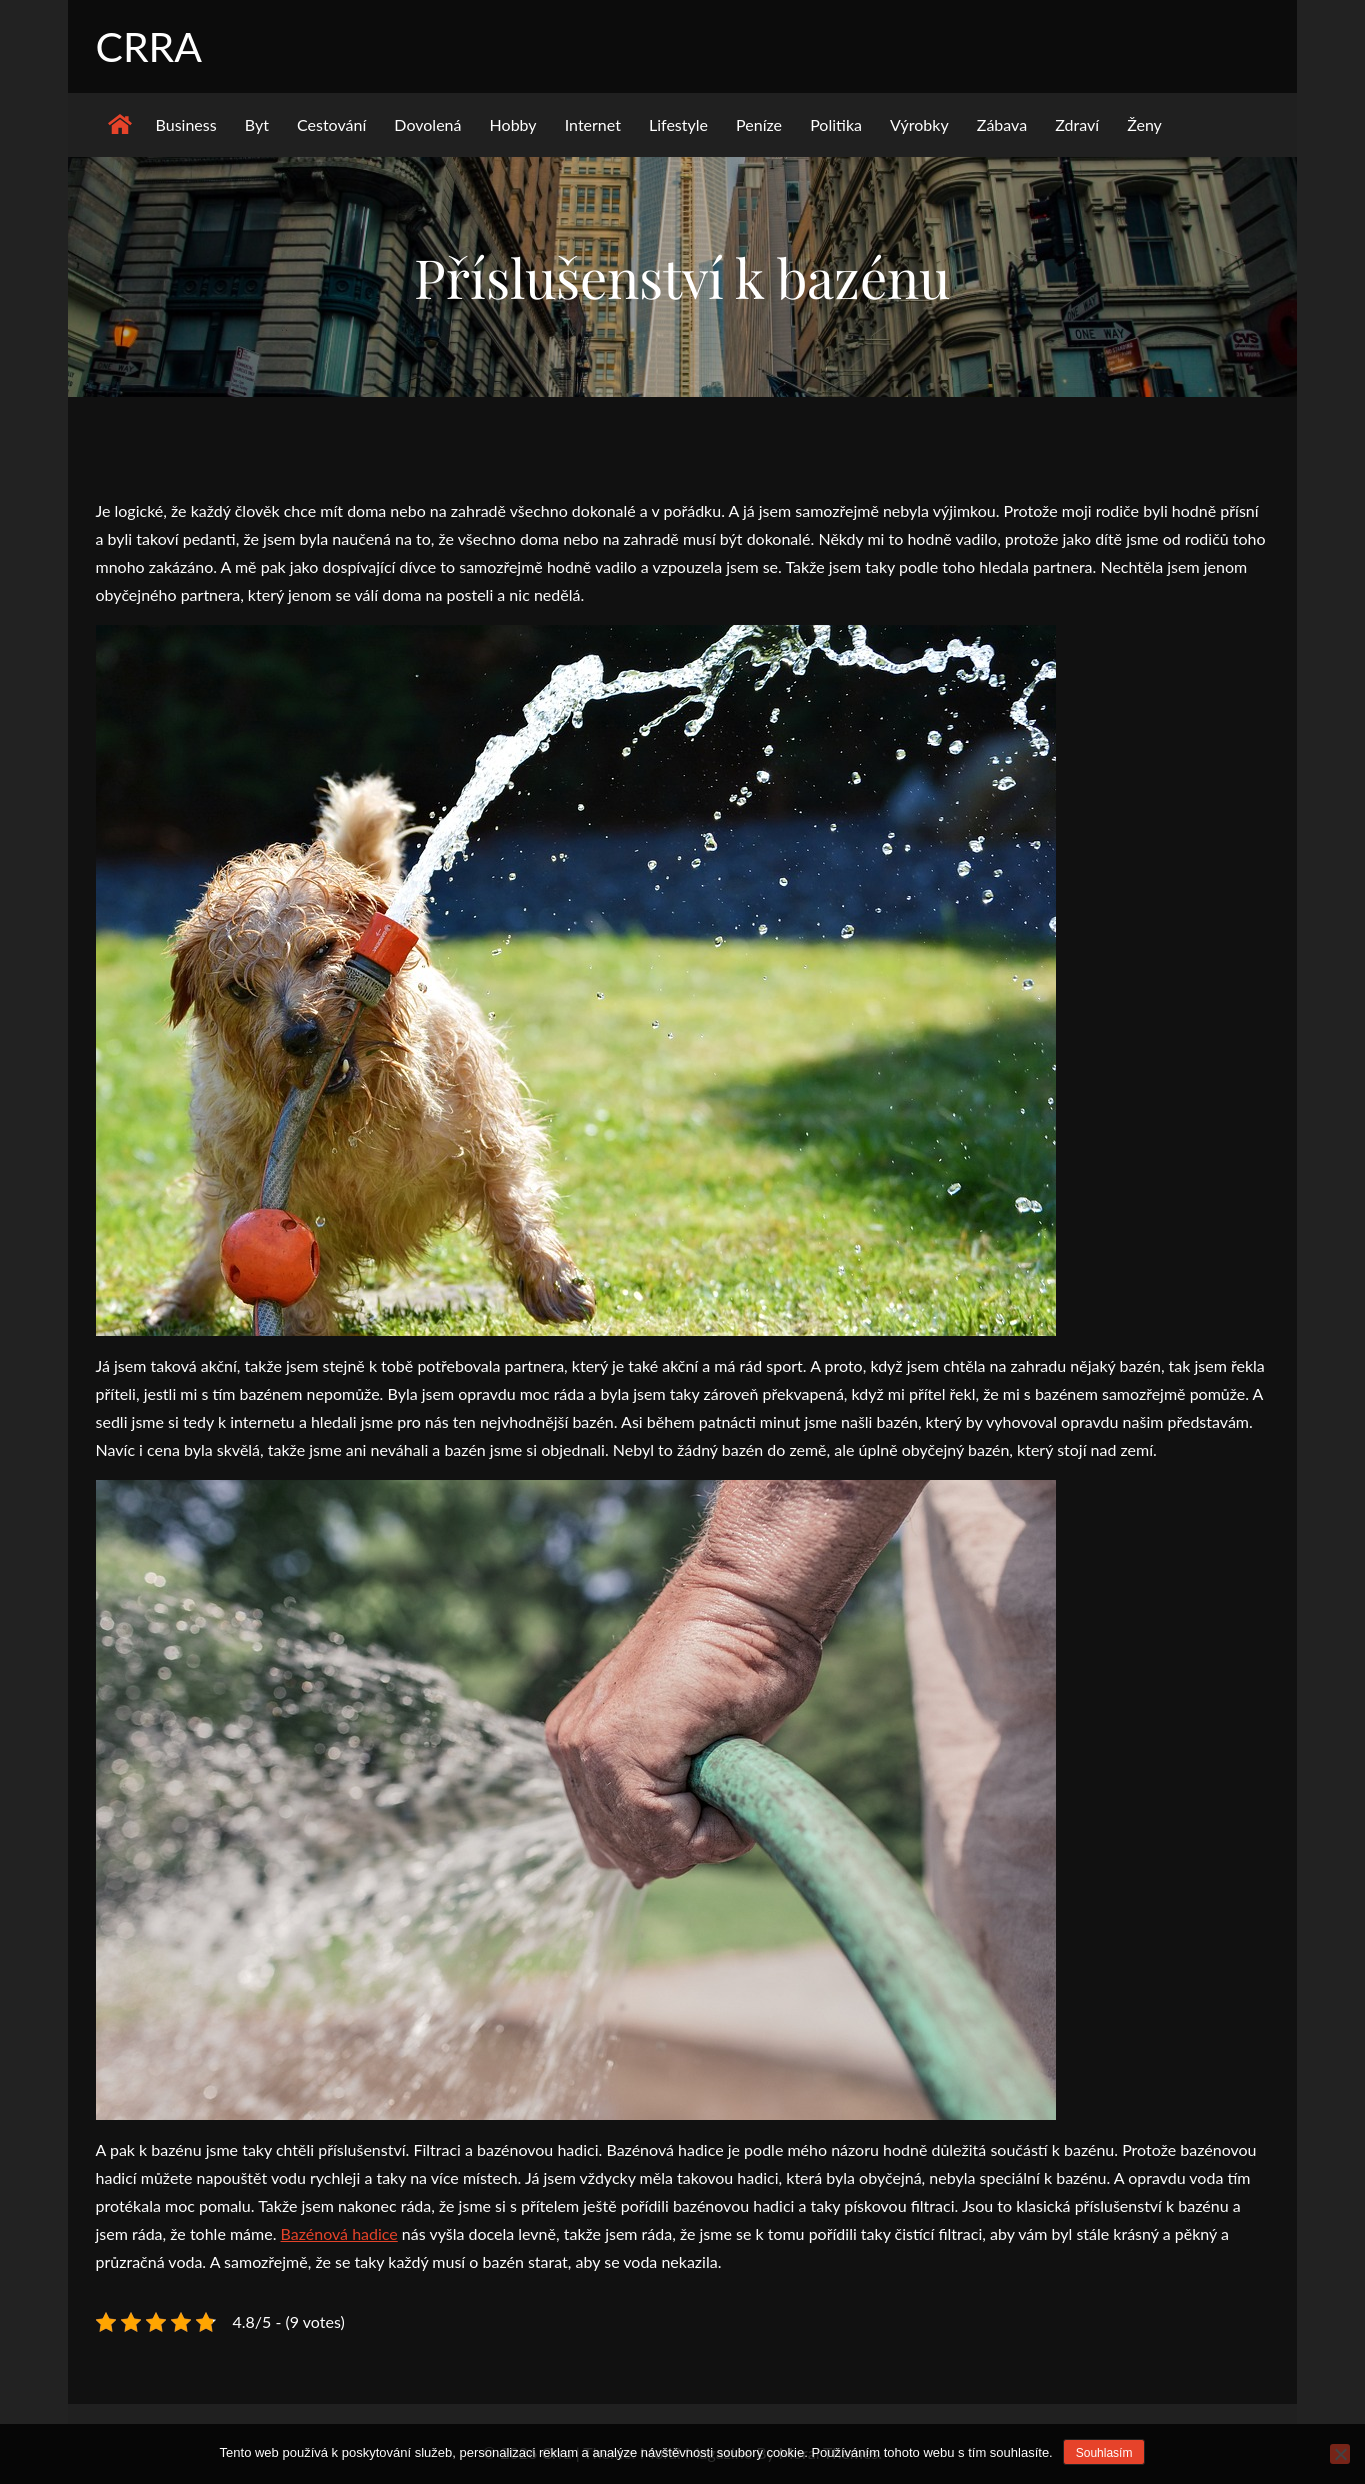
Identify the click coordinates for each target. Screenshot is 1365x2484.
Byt (257, 126)
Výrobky (919, 126)
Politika (836, 126)
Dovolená (427, 126)
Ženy (1144, 126)
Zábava (1002, 126)
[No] (1340, 2454)
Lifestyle (678, 126)
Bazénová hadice (339, 2235)
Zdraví (1077, 126)
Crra (150, 47)
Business (186, 126)
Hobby (513, 126)
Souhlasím (1104, 2453)
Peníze (759, 126)
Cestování (331, 126)
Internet (593, 126)
